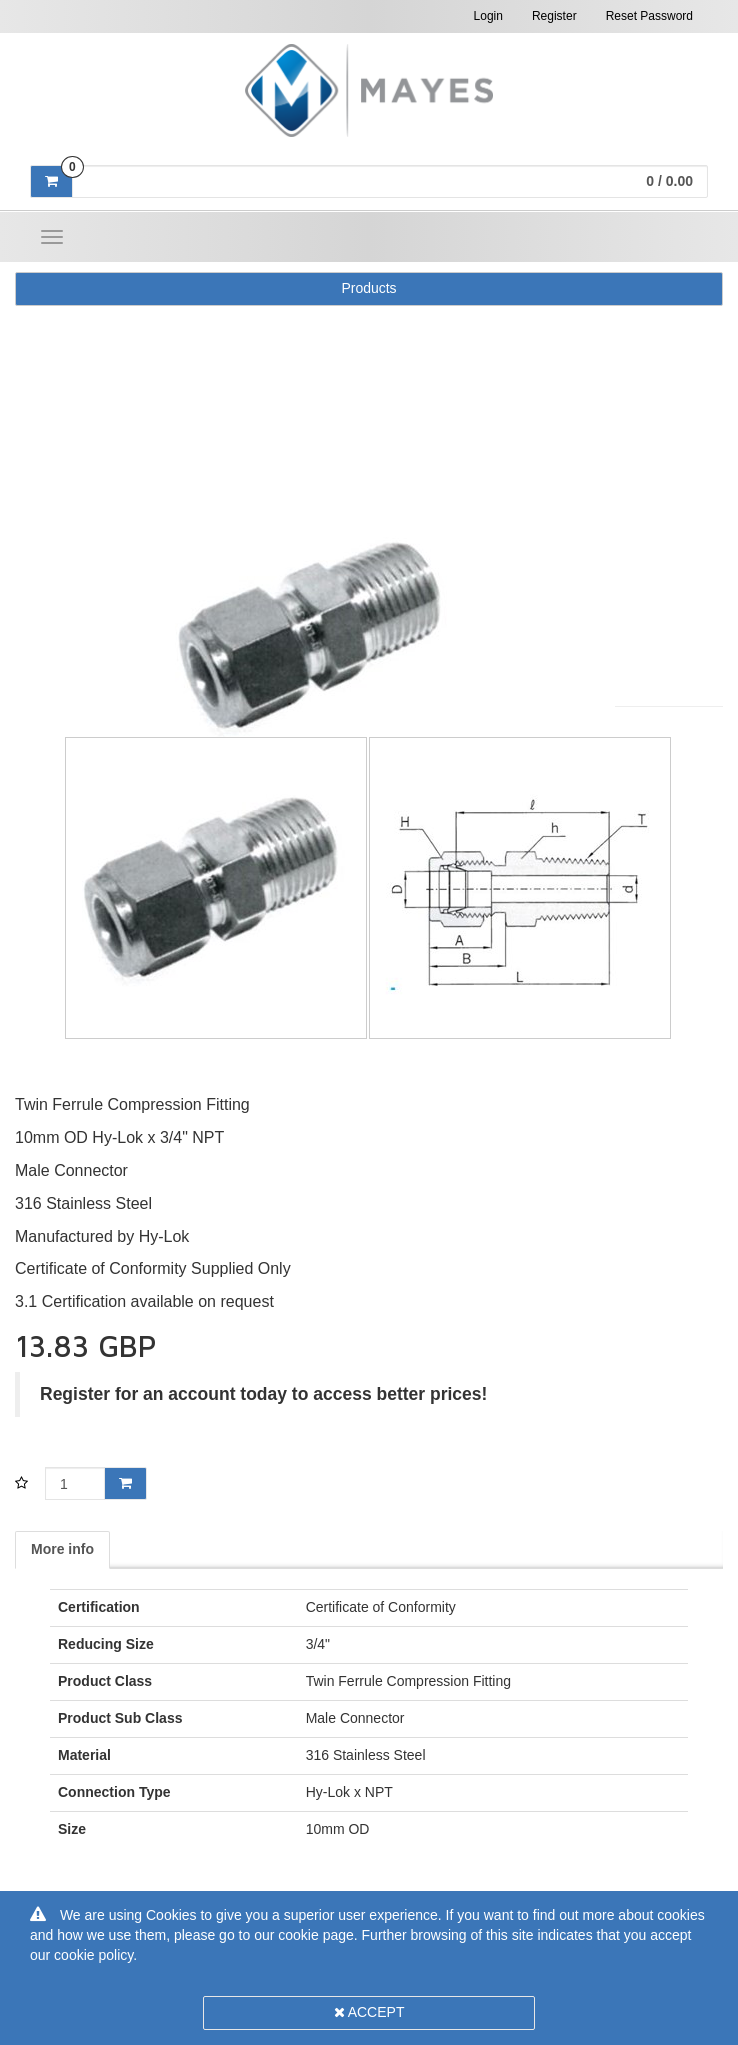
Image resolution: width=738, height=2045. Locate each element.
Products (368, 288)
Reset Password (649, 16)
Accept (369, 2012)
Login (488, 16)
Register (554, 16)
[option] (369, 636)
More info (62, 1549)
